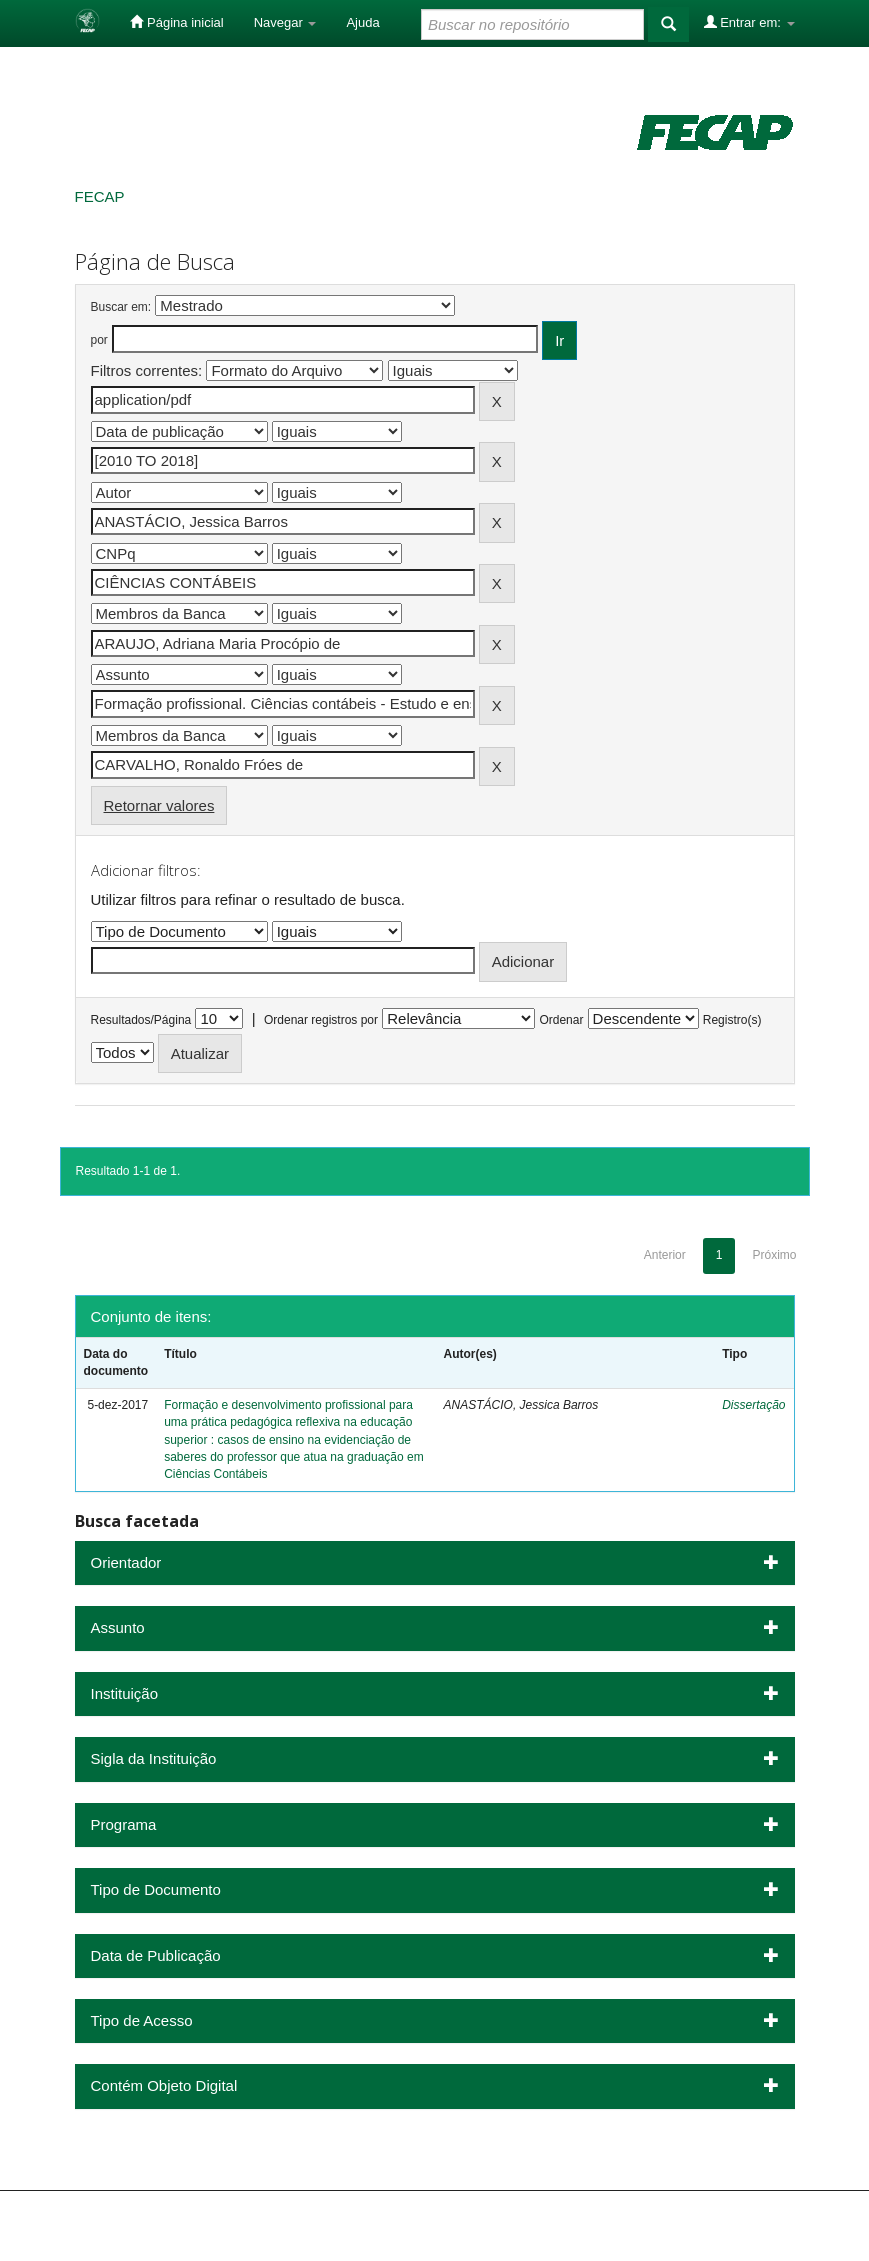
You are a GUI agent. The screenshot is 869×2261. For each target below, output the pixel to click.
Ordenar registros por (321, 1020)
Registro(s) (732, 1020)
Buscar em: (121, 307)
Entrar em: (749, 22)
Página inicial (176, 22)
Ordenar (561, 1020)
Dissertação (753, 1405)
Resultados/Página (141, 1020)
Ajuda (362, 22)
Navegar (285, 22)
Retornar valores (159, 805)
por (99, 340)
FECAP (100, 196)
